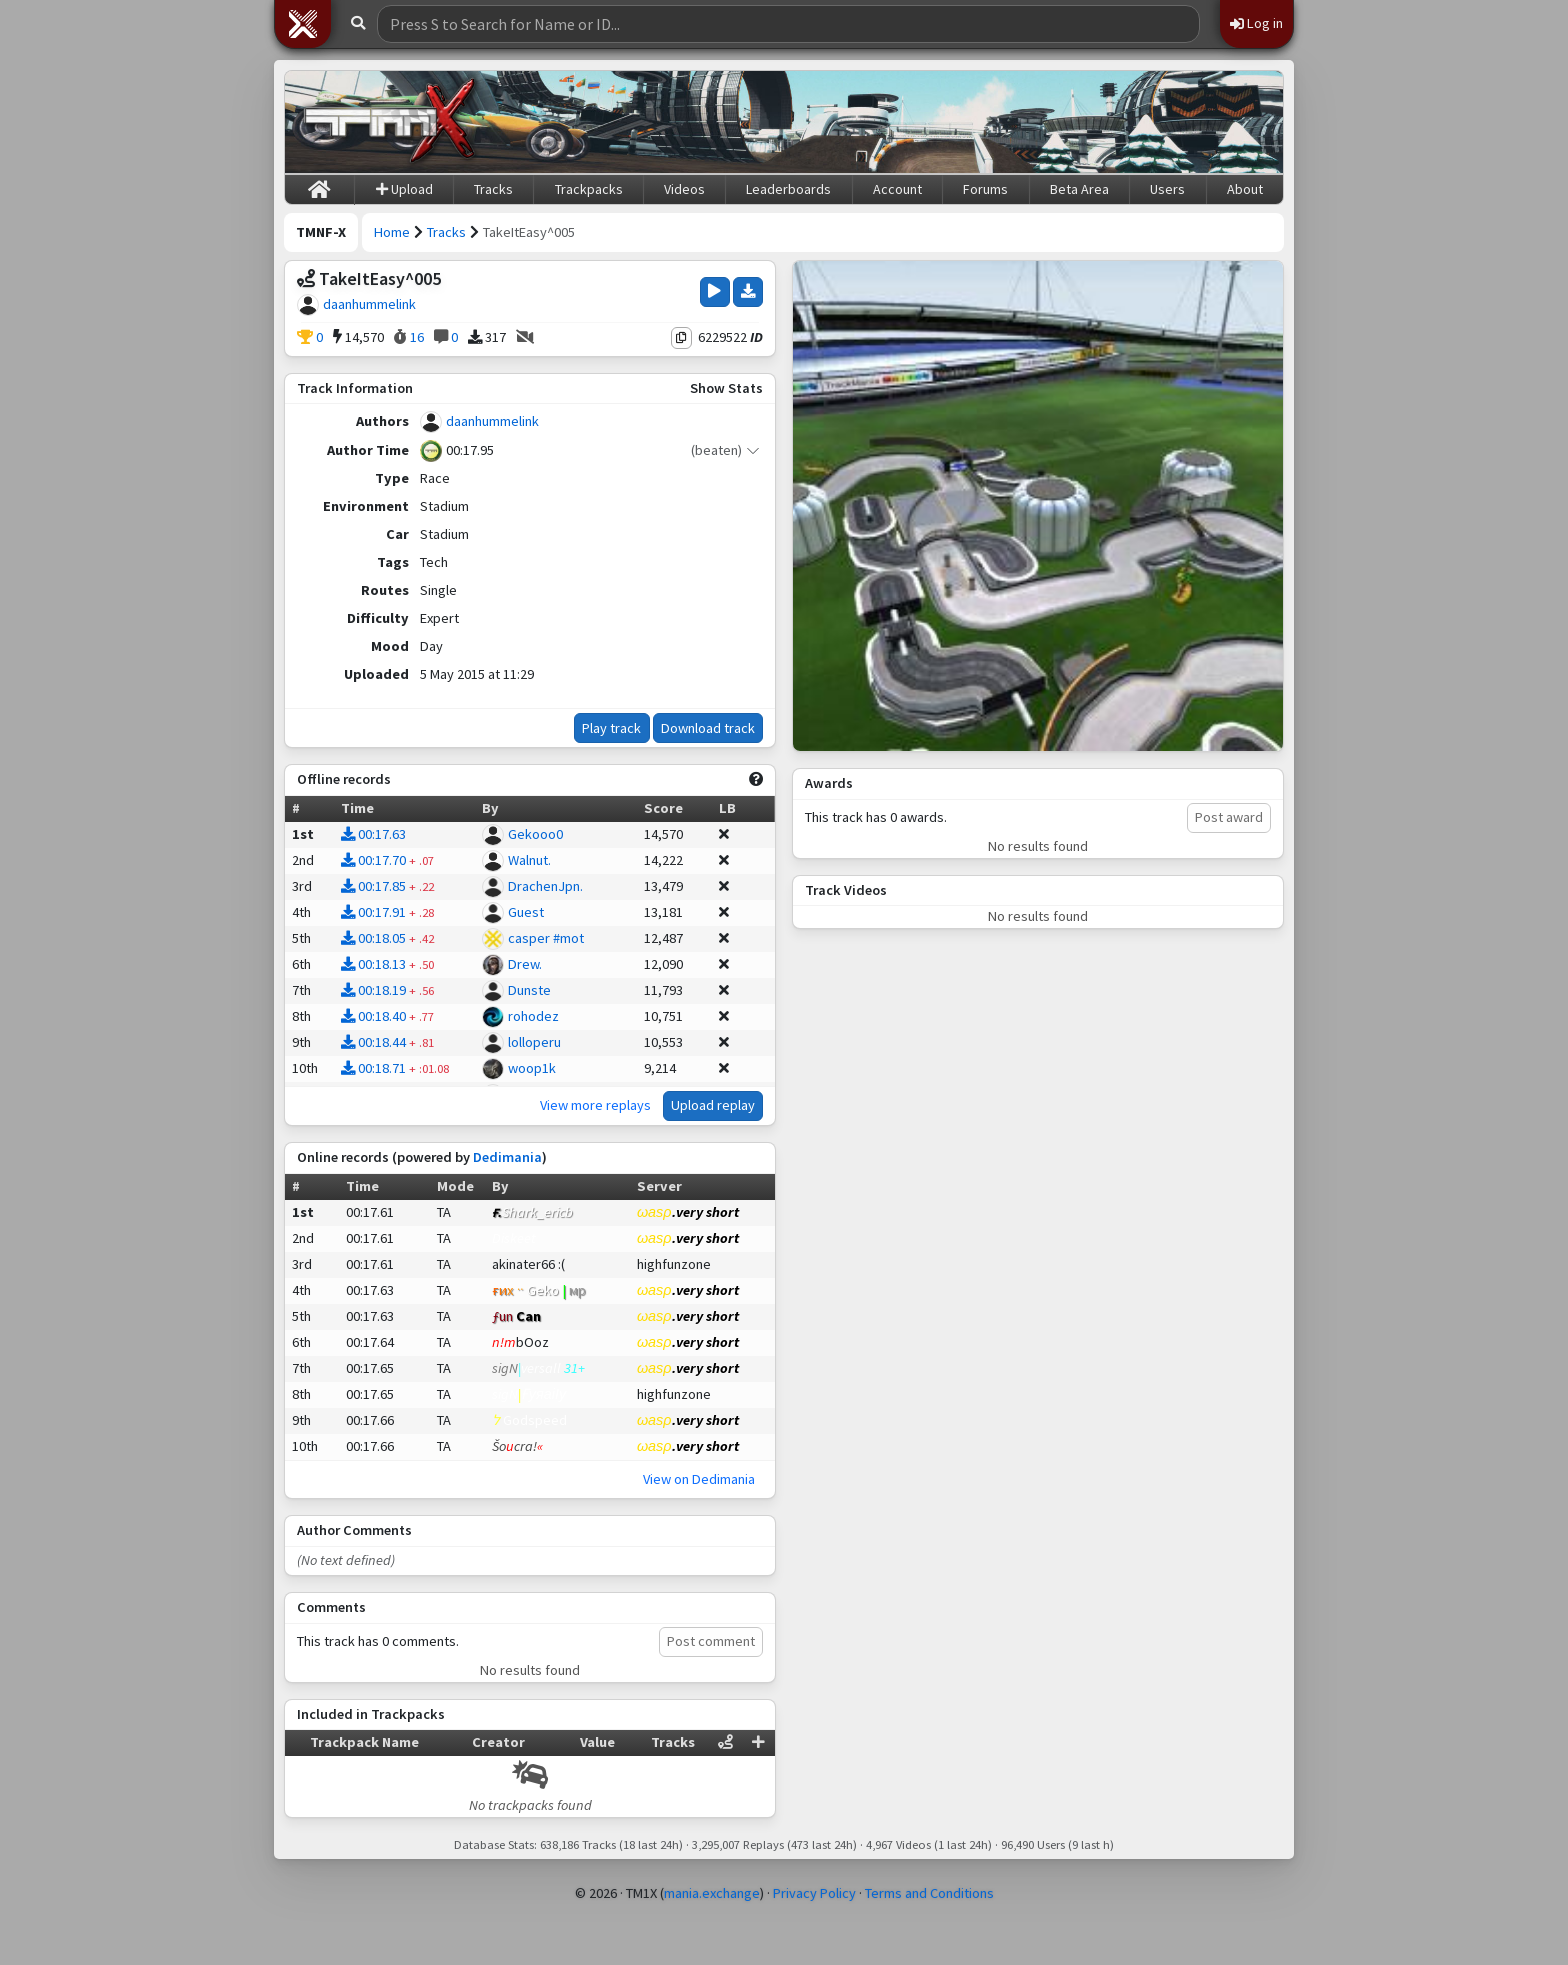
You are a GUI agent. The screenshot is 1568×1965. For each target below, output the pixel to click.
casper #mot (546, 938)
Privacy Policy (814, 1893)
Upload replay (713, 1105)
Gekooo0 (535, 834)
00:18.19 (373, 990)
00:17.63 (373, 834)
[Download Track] (748, 292)
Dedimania (507, 1157)
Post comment (711, 1641)
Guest (526, 912)
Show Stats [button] (726, 388)
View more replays (595, 1105)
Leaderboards (788, 189)
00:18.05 (373, 938)
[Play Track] (714, 292)
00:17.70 (373, 860)
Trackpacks (589, 189)
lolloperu (534, 1042)
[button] (303, 24)
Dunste (529, 990)
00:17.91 (373, 912)
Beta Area (1079, 189)
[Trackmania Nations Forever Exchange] (390, 122)
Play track (611, 728)
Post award (1229, 817)
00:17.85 (373, 886)
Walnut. (529, 860)
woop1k (532, 1068)
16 (409, 337)
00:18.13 (373, 964)
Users (1167, 189)
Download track (708, 728)
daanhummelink (369, 304)
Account (897, 189)
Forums (985, 189)
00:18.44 (373, 1042)
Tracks (493, 189)
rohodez (533, 1016)
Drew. (525, 964)
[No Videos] (525, 338)
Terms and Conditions (929, 1893)
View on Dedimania (699, 1479)
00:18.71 (373, 1068)
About (1245, 189)
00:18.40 (373, 1016)
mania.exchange (712, 1893)
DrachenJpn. (545, 886)
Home (392, 232)
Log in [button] (1256, 23)
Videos (684, 189)
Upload (404, 189)
